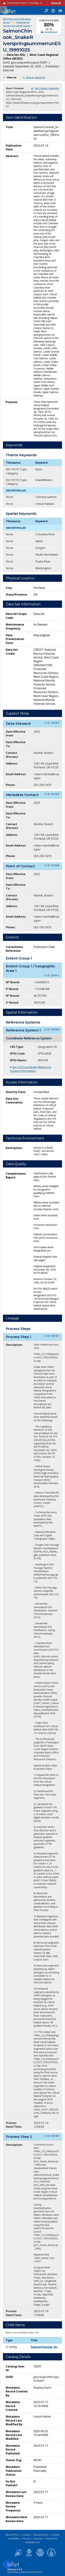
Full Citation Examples (46, 88)
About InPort (12, 2534)
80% (49, 24)
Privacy (26, 2538)
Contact (26, 2534)
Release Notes (41, 2534)
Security (38, 2538)
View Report (51, 31)
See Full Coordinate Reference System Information (30, 1069)
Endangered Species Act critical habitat (16, 24)
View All (56, 2)
